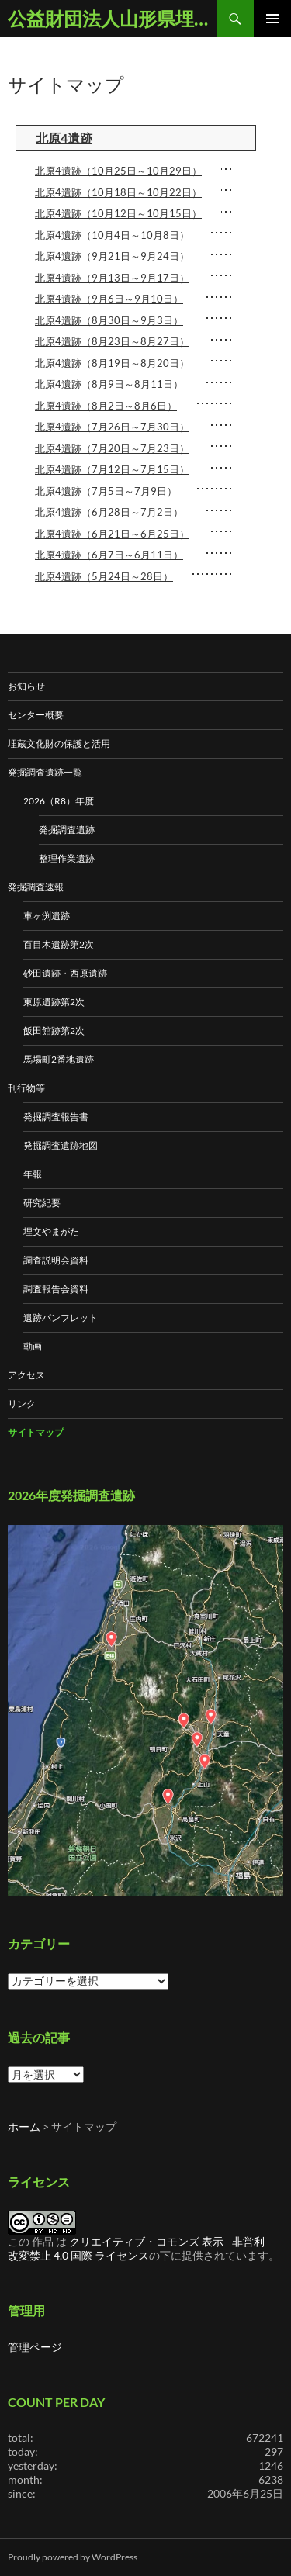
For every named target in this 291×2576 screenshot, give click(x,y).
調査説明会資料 (55, 1260)
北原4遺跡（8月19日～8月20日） (112, 363)
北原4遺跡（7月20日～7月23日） (112, 448)
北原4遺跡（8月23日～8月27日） (112, 341)
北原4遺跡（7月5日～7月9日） (106, 491)
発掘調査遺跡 (67, 829)
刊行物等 (26, 1088)
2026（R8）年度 (58, 801)
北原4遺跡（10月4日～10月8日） (112, 235)
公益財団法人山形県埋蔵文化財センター (112, 18)
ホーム (24, 2126)
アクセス (26, 1375)
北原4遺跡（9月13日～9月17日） (112, 277)
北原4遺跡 (64, 137)
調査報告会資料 (55, 1289)
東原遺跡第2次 (54, 1002)
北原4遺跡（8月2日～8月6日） (106, 405)
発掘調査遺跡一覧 (45, 772)
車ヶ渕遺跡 (46, 915)
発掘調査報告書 (55, 1116)
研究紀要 (42, 1202)
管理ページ (35, 2346)
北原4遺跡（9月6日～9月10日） (109, 298)
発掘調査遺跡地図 (60, 1145)
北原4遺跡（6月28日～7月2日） (109, 512)
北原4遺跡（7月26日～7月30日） (112, 426)
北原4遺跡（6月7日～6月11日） (109, 554)
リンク (22, 1403)
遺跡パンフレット (60, 1317)
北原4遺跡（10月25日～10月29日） (118, 170)
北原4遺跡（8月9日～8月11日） (109, 384)
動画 (32, 1346)
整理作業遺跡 (67, 858)
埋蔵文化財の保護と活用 (59, 743)
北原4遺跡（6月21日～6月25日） (112, 533)
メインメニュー (272, 18)
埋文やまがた (51, 1231)
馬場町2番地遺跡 (58, 1059)
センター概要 (36, 715)
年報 (32, 1174)
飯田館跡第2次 (54, 1030)
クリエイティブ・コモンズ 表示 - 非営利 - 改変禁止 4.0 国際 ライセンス (139, 2248)
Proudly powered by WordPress (72, 2557)
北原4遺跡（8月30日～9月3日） (109, 320)
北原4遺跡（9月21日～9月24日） (112, 256)
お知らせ (26, 686)
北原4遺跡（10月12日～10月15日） (118, 213)
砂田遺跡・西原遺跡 (65, 973)
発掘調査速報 (36, 887)
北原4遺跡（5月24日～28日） (104, 576)
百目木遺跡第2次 (58, 944)
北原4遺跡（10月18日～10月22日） (118, 192)
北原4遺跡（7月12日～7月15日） (112, 469)
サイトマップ (36, 1432)
